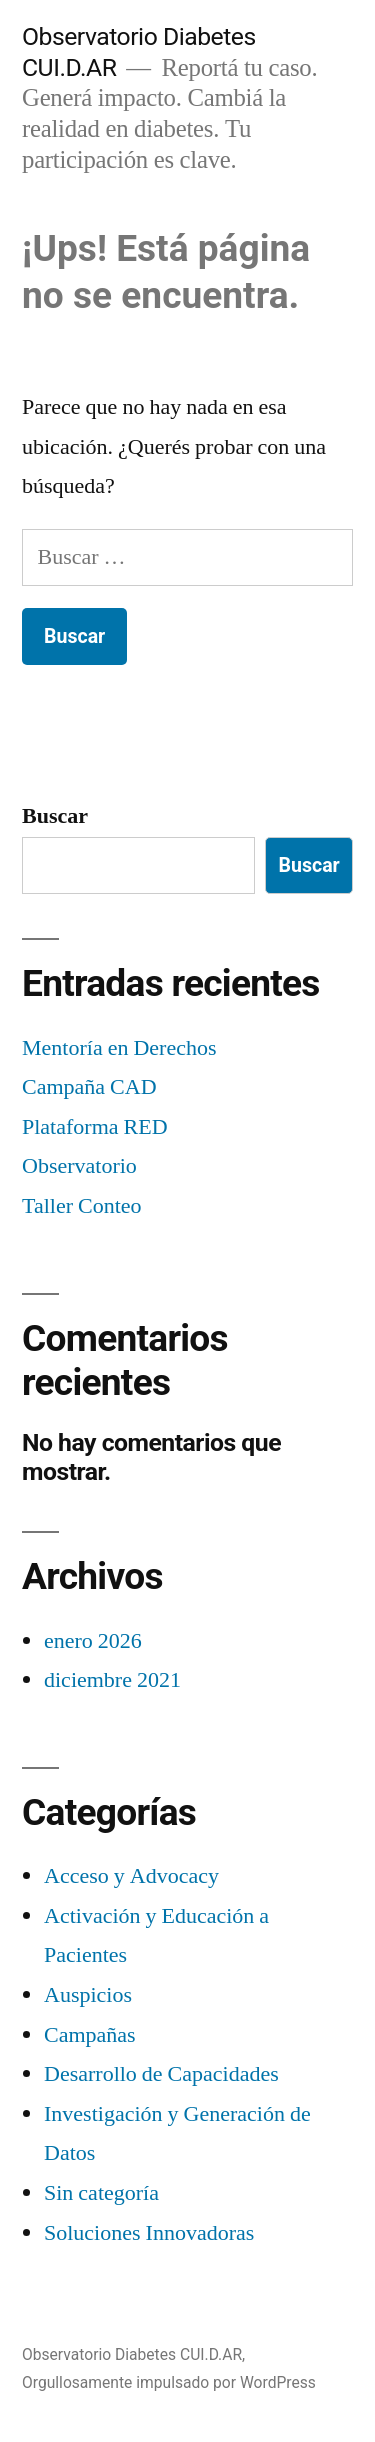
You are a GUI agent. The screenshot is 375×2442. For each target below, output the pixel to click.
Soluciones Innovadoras (149, 2233)
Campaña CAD (89, 1087)
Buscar (55, 816)
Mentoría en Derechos (119, 1048)
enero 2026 (93, 1641)
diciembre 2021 (112, 1680)
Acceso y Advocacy (131, 1876)
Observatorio (79, 1166)
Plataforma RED (95, 1127)
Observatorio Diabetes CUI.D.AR (132, 2354)
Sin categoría (101, 2193)
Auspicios (88, 1995)
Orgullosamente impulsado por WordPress (169, 2382)
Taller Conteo (82, 1206)
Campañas (90, 2035)
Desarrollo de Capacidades (161, 2074)
